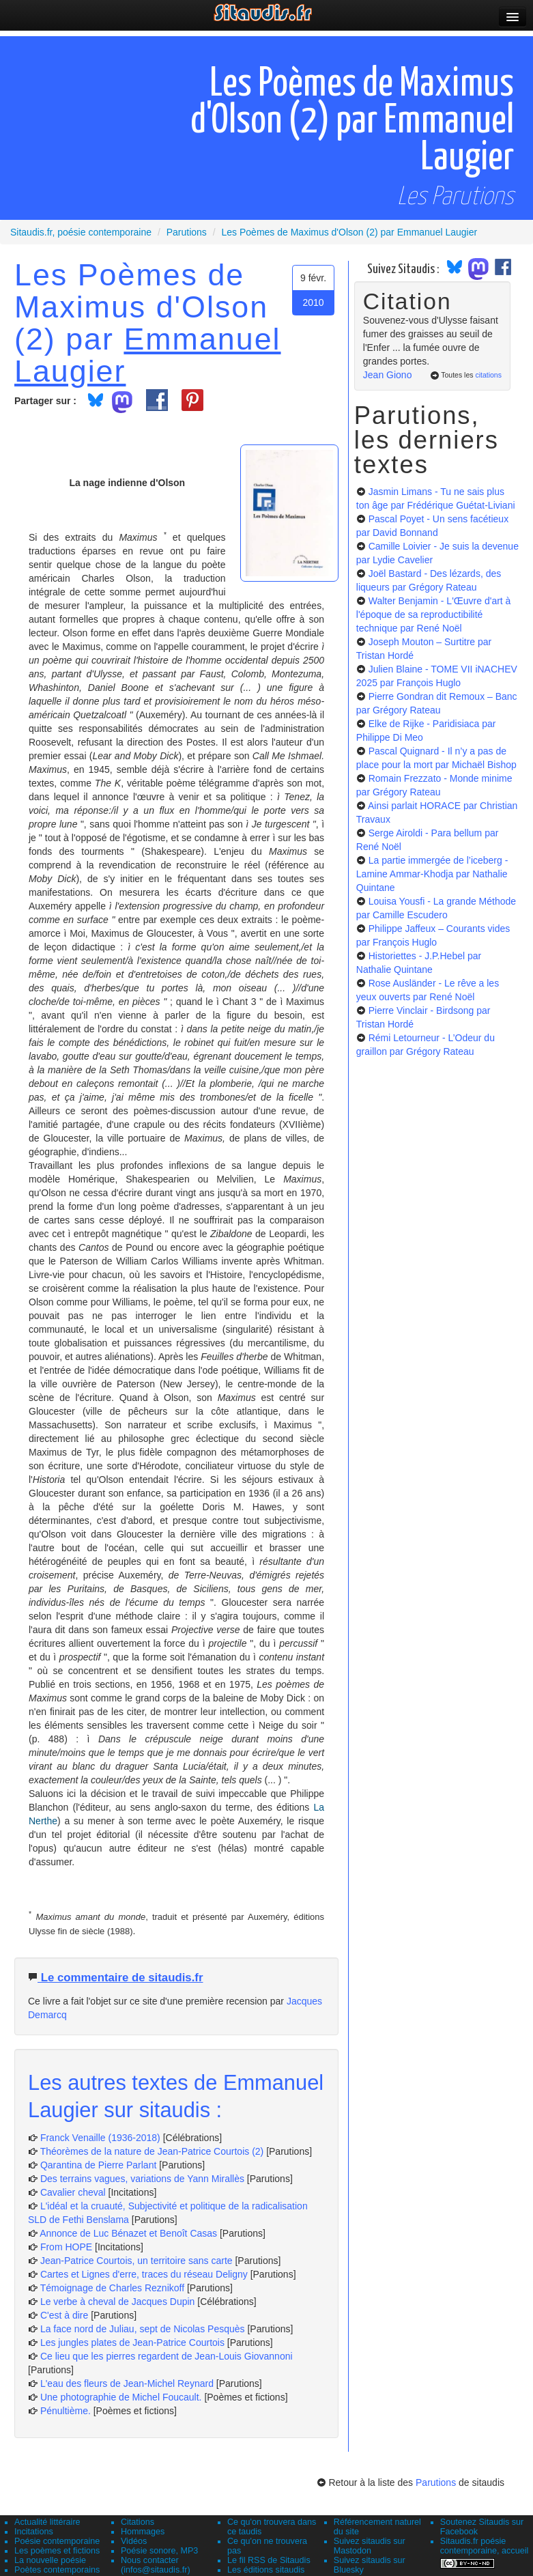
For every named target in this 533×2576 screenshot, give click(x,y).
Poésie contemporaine (57, 2541)
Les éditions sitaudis (265, 2570)
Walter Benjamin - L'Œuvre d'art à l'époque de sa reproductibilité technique (433, 614)
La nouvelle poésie (50, 2560)
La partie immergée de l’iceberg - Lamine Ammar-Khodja (432, 874)
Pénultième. (65, 2410)
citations (488, 375)
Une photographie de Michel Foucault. (121, 2397)
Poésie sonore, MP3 (159, 2551)
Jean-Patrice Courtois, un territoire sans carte (136, 2260)
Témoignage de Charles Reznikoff (112, 2287)
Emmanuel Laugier (147, 355)
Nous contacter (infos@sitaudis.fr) (155, 2565)
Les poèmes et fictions (57, 2551)
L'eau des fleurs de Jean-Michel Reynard (127, 2383)
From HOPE (66, 2246)
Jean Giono (387, 374)
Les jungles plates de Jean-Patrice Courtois (132, 2342)
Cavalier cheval (73, 2192)
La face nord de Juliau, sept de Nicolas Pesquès (142, 2328)
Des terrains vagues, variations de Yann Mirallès (142, 2178)
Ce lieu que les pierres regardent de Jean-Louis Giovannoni (166, 2356)
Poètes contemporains (57, 2570)
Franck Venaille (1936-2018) (100, 2137)
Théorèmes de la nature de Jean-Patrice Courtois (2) (152, 2151)
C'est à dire (64, 2315)
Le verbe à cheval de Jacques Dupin (117, 2301)
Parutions (436, 2482)
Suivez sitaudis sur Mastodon (369, 2546)
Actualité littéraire (47, 2522)
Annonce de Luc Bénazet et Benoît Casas (128, 2233)
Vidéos (134, 2541)
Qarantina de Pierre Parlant (98, 2165)
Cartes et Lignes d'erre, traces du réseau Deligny (144, 2274)
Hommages (142, 2531)
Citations (137, 2522)
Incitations (33, 2531)
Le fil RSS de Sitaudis (269, 2560)
